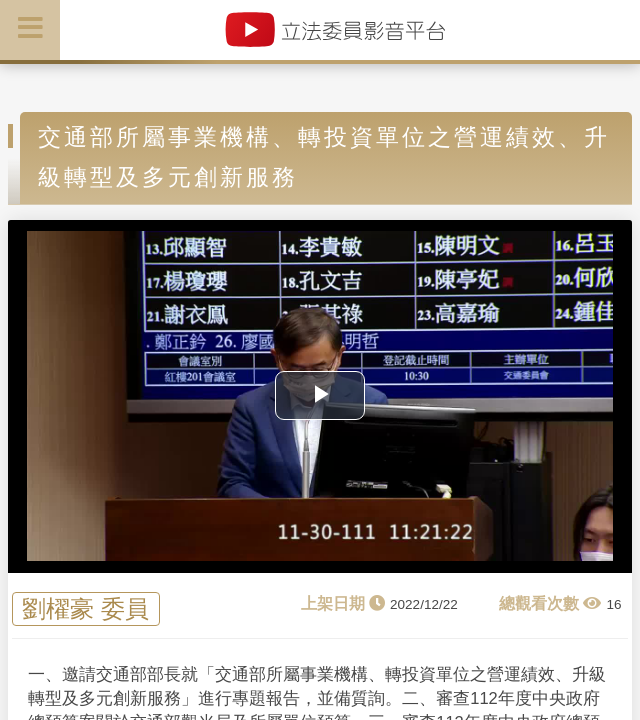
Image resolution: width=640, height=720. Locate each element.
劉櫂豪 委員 (85, 608)
